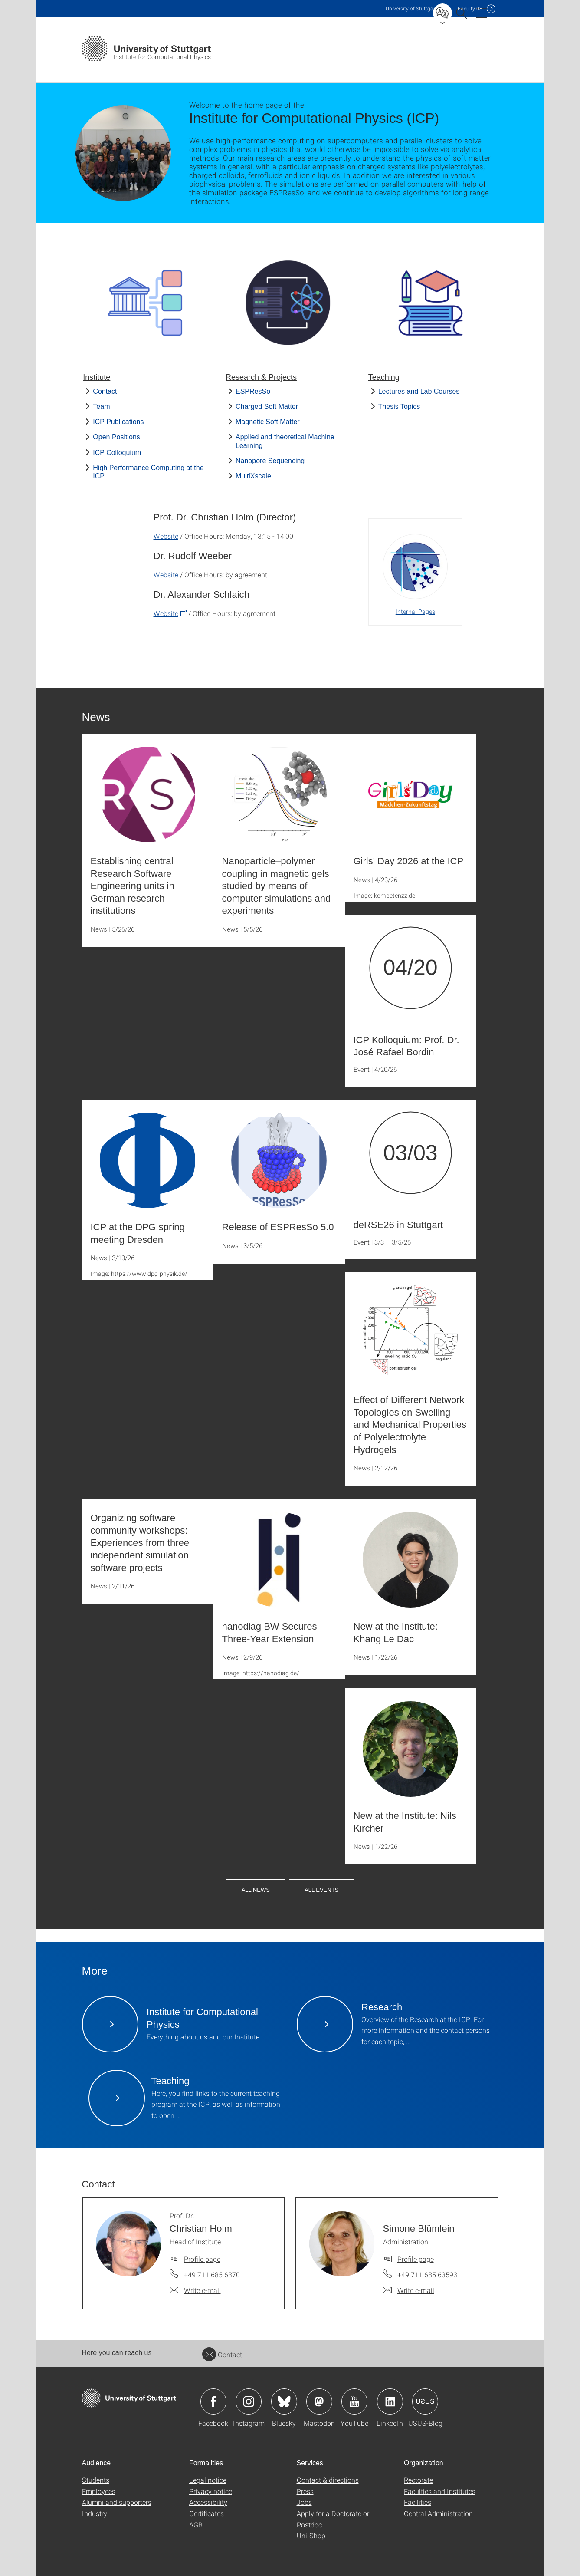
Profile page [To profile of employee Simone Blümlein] (415, 2258)
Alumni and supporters (116, 2502)
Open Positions (116, 437)
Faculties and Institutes (439, 2491)
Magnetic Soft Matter (268, 421)
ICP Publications (118, 421)
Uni (411, 8)
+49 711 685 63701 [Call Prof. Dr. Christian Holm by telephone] (214, 2274)
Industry (94, 2513)
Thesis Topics (399, 406)
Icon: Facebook (213, 2401)
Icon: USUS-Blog (425, 2401)
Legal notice (207, 2479)
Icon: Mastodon (319, 2401)
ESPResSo (253, 391)
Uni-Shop (311, 2535)
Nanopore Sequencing (270, 460)
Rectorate (418, 2479)
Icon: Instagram (249, 2401)
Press (305, 2491)
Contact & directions (328, 2479)
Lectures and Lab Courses (419, 391)
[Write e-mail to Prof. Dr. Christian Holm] (195, 2290)
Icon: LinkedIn (390, 2401)
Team (101, 406)
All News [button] (256, 1890)
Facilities (417, 2502)
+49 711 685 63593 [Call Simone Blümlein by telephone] (427, 2274)
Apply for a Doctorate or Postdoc (333, 2519)
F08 (470, 8)
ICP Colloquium (117, 452)
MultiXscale (253, 476)
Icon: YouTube (354, 2401)
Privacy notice (210, 2491)
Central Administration (438, 2513)
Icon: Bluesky (284, 2401)
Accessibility (208, 2502)
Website (166, 535)
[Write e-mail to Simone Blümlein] (408, 2290)
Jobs (304, 2502)
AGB (196, 2524)
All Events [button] (321, 1890)
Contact (105, 391)
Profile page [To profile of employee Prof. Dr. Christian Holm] (202, 2258)
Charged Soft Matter (267, 406)
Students (95, 2479)
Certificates (206, 2513)
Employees (98, 2491)
